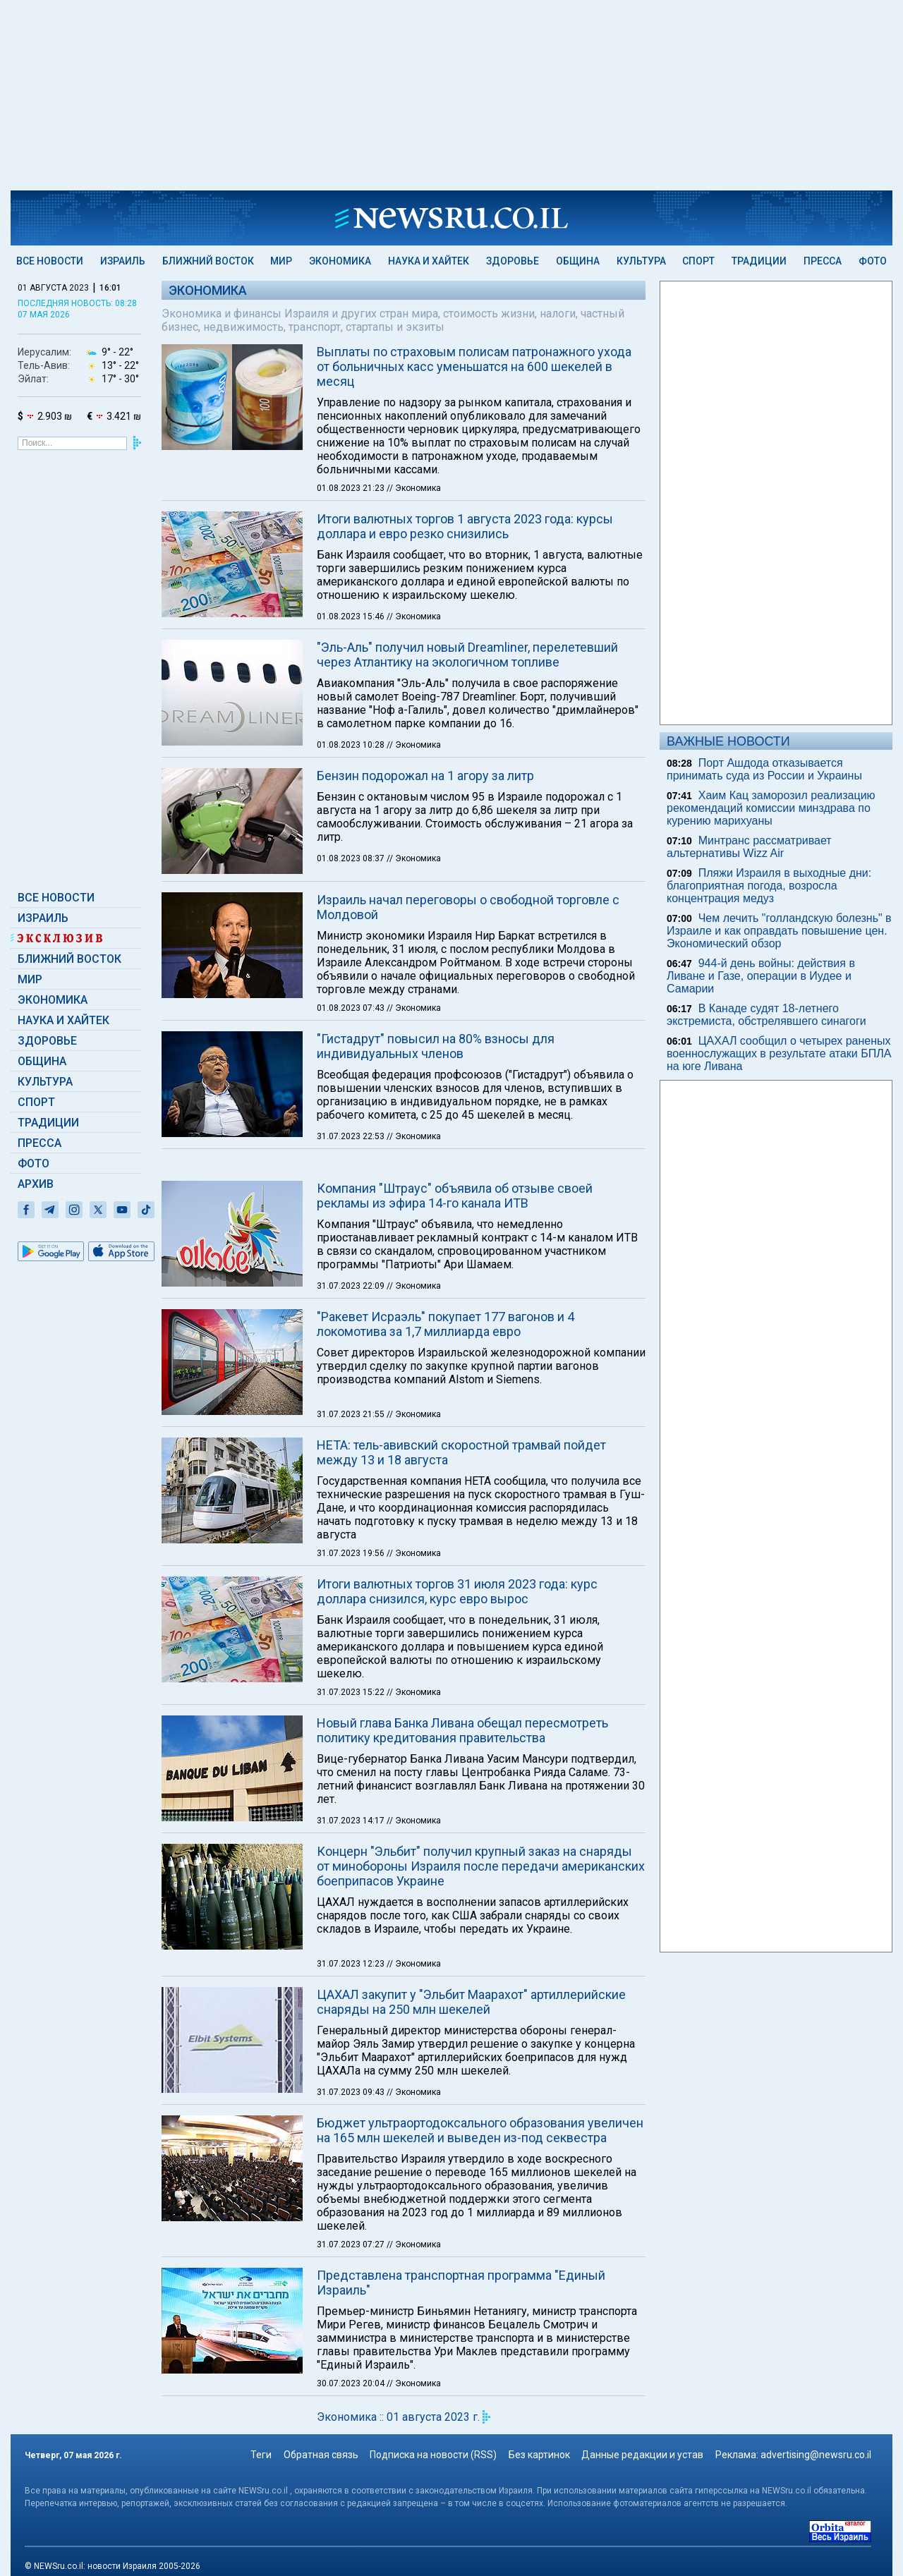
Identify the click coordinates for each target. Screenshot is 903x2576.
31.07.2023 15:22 (352, 1692)
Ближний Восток (208, 261)
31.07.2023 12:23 (352, 1964)
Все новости (49, 261)
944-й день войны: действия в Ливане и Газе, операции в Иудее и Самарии (761, 976)
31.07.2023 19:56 (352, 1553)
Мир (281, 261)
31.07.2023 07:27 (352, 2244)
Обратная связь (321, 2454)
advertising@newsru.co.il (815, 2454)
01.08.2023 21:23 (352, 488)
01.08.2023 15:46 (352, 616)
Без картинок (539, 2454)
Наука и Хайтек (428, 261)
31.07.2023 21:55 (352, 1414)
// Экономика (414, 488)
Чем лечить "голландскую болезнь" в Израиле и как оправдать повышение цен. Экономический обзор (779, 930)
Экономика (340, 261)
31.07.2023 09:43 (352, 2092)
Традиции (759, 261)
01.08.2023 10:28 (352, 745)
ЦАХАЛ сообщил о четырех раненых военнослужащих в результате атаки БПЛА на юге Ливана (779, 1053)
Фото (873, 261)
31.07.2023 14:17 (352, 1820)
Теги (261, 2454)
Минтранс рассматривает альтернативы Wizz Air (749, 846)
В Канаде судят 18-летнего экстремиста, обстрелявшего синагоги (766, 1014)
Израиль (122, 261)
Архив (36, 1184)
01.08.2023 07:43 (352, 1008)
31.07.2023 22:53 (352, 1136)
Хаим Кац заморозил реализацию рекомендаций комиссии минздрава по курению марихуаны (771, 808)
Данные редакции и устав (642, 2454)
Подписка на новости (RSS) (433, 2454)
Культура (641, 261)
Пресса (823, 261)
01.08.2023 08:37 (352, 858)
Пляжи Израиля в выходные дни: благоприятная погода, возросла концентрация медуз (769, 885)
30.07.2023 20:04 (352, 2383)
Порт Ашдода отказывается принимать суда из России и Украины (764, 769)
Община (578, 261)
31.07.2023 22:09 (352, 1286)
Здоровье (512, 261)
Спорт (698, 261)
